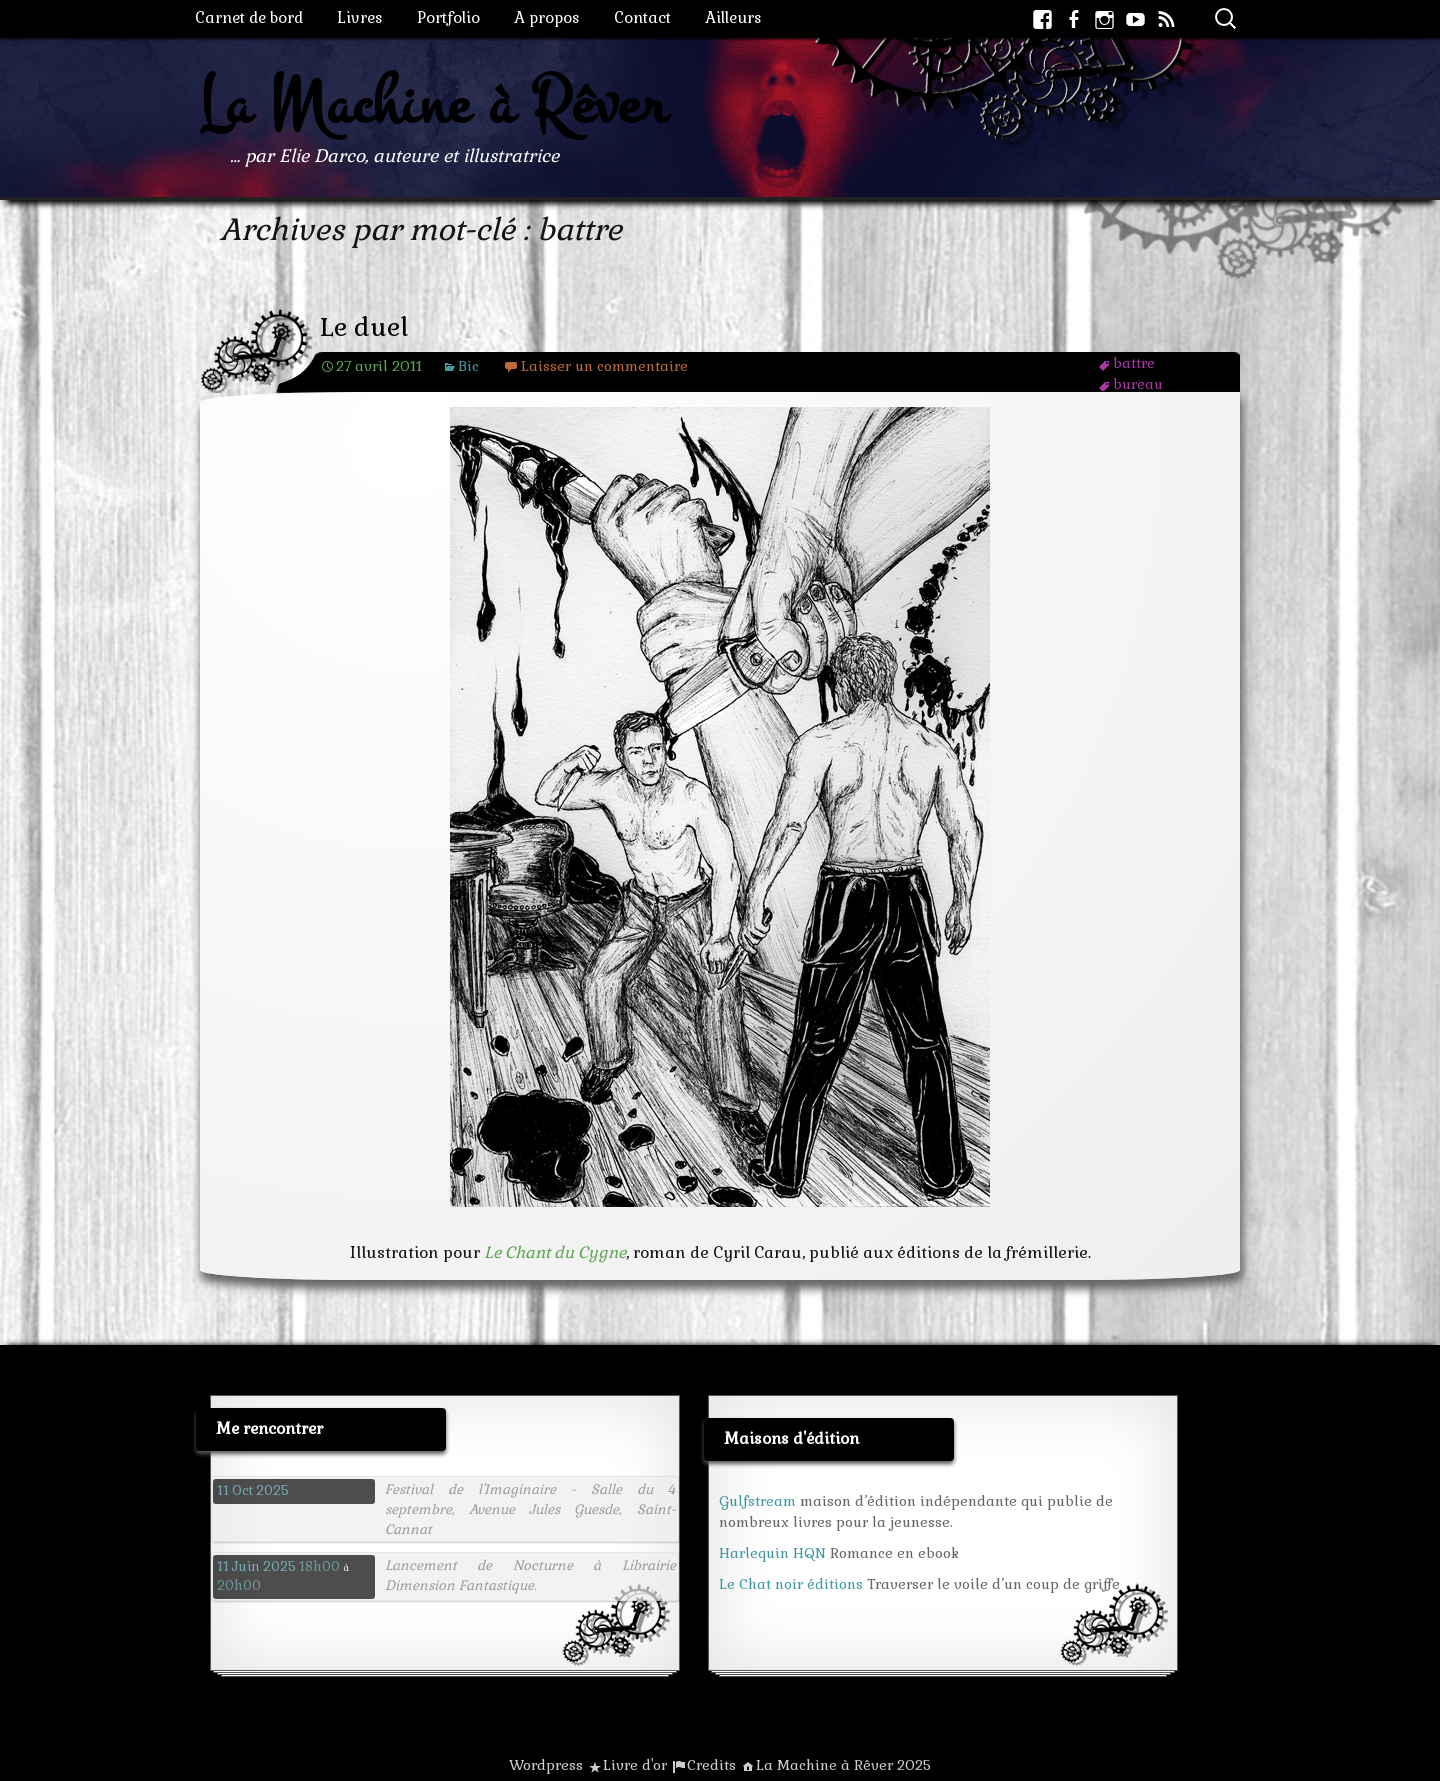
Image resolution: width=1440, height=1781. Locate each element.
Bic (468, 366)
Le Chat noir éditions (791, 1584)
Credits (711, 1765)
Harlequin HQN (772, 1553)
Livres (360, 17)
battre (1134, 363)
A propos (547, 17)
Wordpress (546, 1765)
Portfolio (448, 17)
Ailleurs (733, 17)
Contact (642, 17)
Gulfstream (757, 1501)
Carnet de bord (249, 17)
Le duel (364, 327)
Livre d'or (635, 1765)
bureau (1138, 384)
